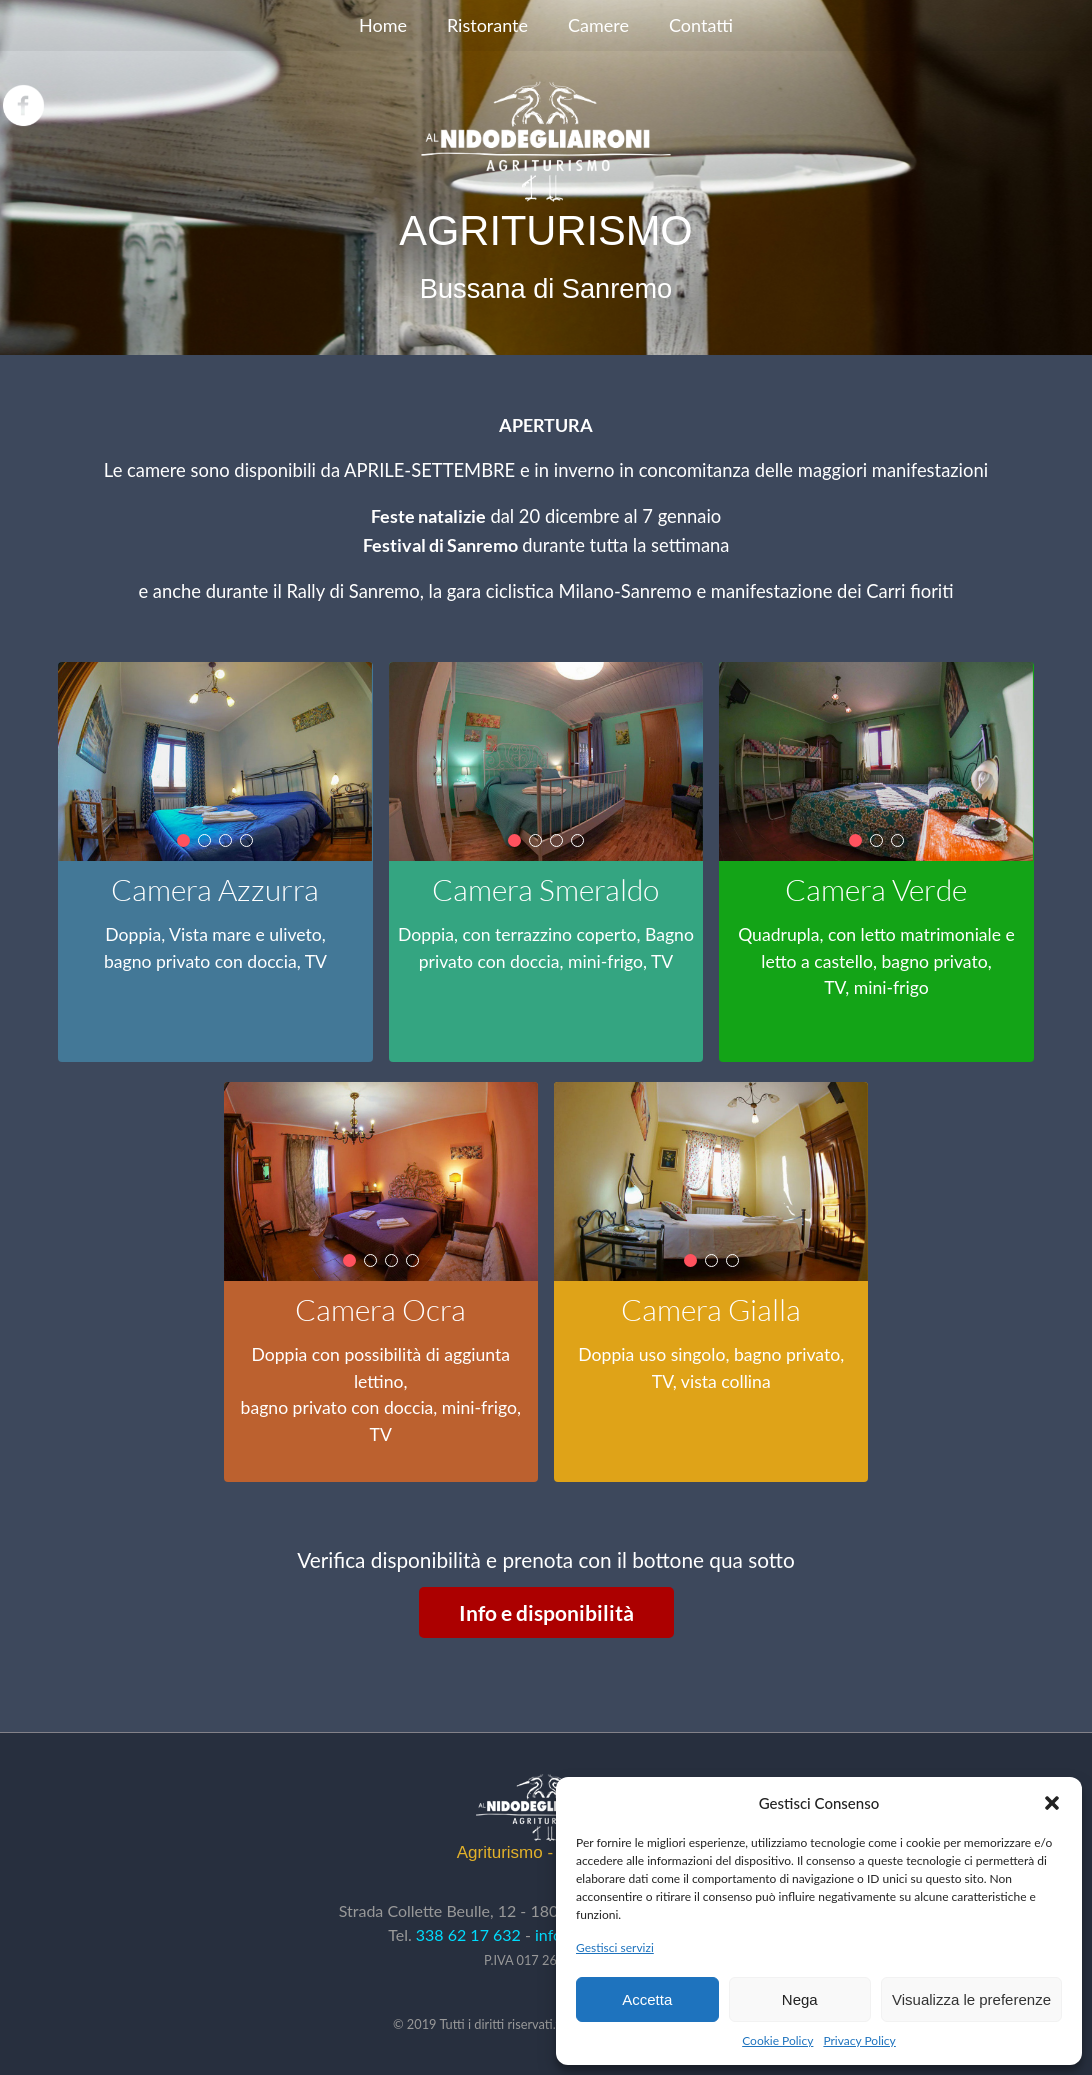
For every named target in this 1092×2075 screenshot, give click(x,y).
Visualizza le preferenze (971, 1999)
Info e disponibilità (546, 1612)
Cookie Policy (777, 2040)
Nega (800, 1999)
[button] (1052, 1803)
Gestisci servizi (615, 1947)
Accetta (647, 1999)
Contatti (701, 25)
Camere (598, 25)
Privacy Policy (859, 2040)
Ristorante (487, 25)
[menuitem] (383, 25)
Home (383, 25)
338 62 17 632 (468, 1934)
